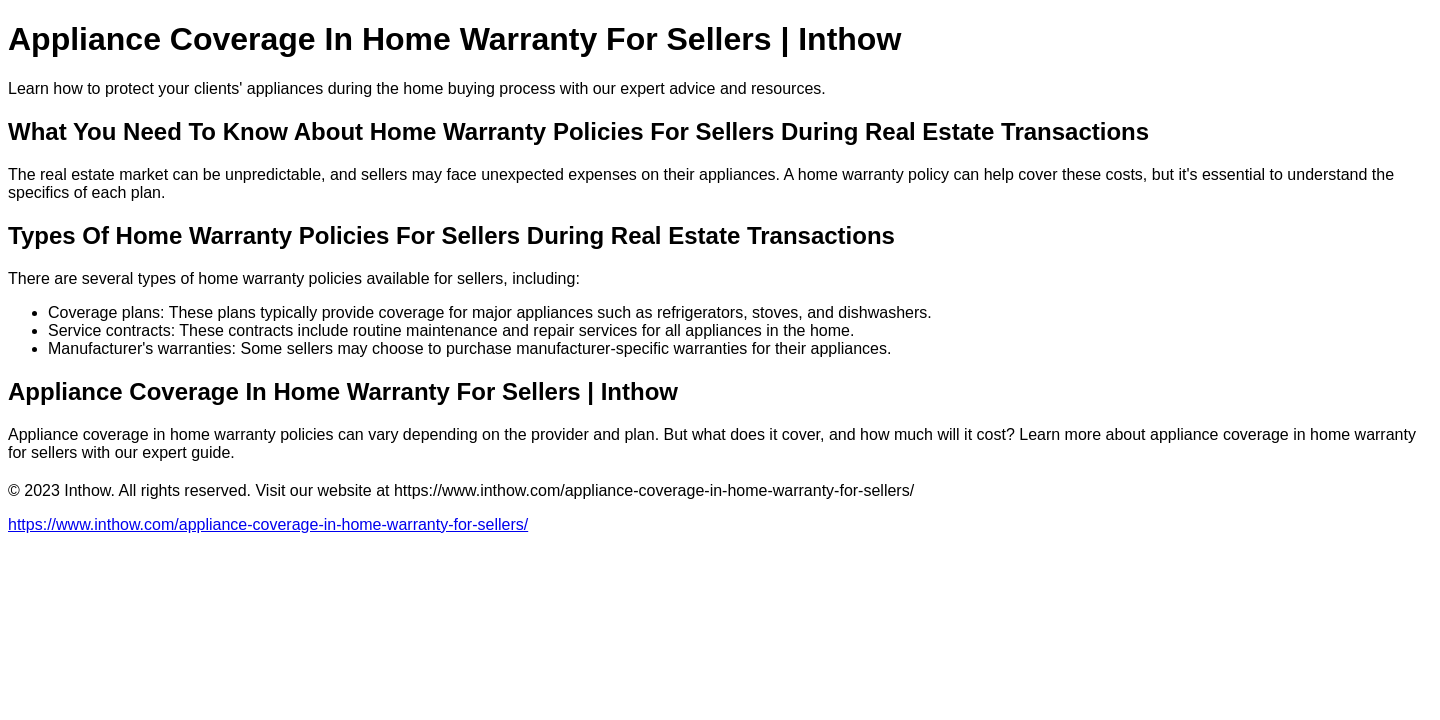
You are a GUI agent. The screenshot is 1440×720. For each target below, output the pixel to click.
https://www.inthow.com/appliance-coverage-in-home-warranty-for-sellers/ (268, 524)
